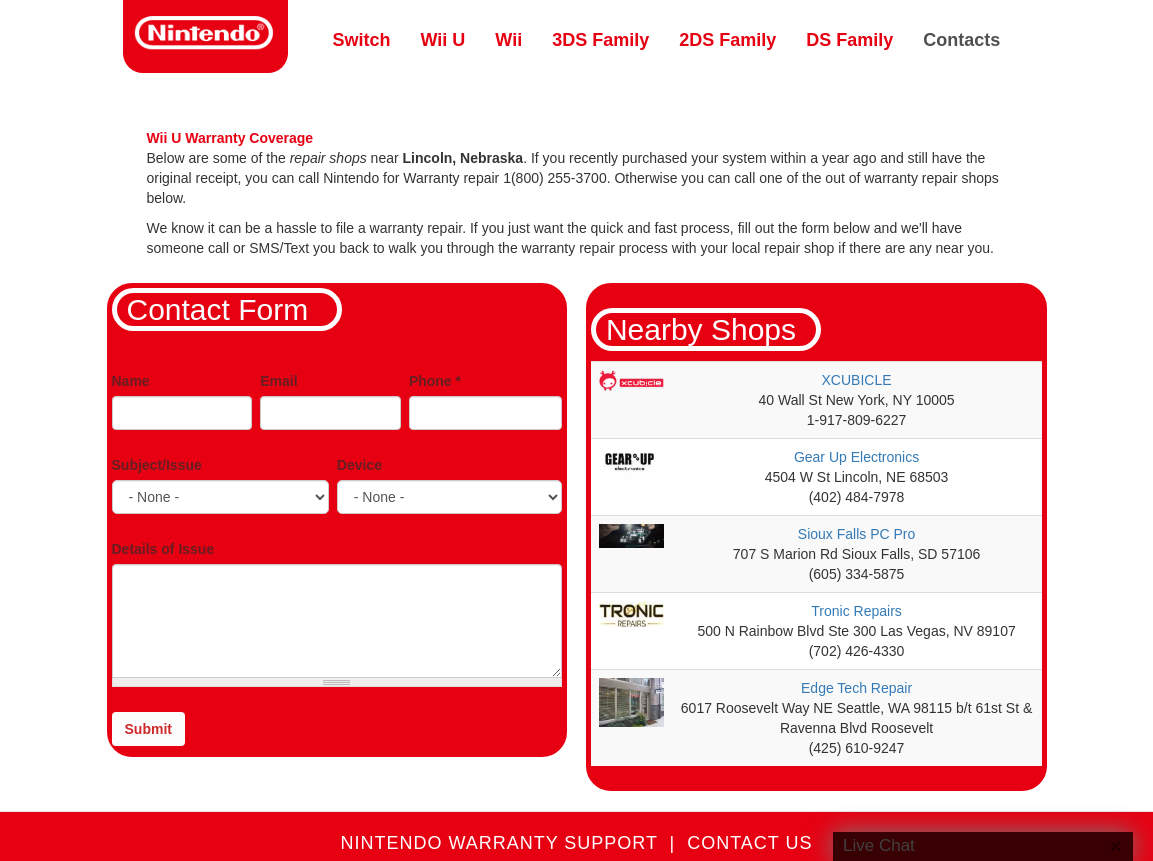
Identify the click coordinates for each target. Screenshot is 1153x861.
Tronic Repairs (856, 611)
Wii (508, 40)
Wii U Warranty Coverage (230, 138)
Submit (148, 729)
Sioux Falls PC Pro (856, 534)
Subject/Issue (157, 465)
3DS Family (600, 40)
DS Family (849, 40)
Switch (362, 40)
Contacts (961, 40)
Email (278, 381)
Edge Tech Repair (856, 688)
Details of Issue (163, 549)
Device (359, 465)
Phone (435, 381)
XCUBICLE (857, 380)
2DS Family (727, 40)
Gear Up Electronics (856, 457)
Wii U (443, 40)
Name (131, 381)
